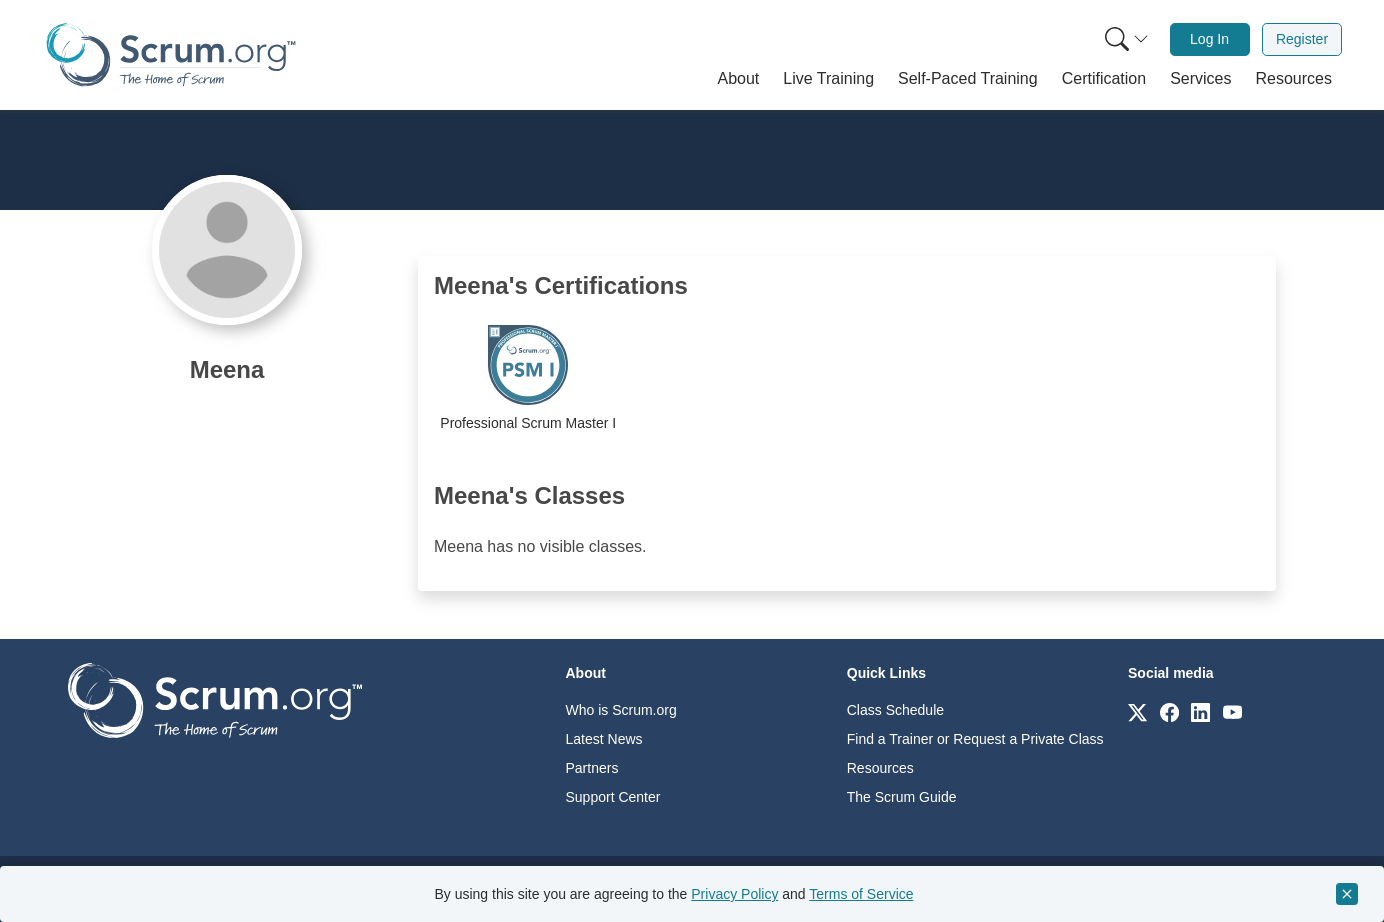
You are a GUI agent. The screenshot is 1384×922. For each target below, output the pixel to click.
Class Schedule (895, 710)
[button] (739, 79)
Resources (880, 768)
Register (1302, 39)
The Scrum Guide (902, 797)
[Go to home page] (215, 699)
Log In (1209, 39)
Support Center (613, 797)
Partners (592, 768)
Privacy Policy (734, 894)
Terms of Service (861, 894)
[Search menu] (1127, 39)
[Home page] (171, 54)
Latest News (604, 739)
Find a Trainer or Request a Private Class (975, 739)
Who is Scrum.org (621, 710)
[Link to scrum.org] (1137, 711)
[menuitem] (1125, 39)
